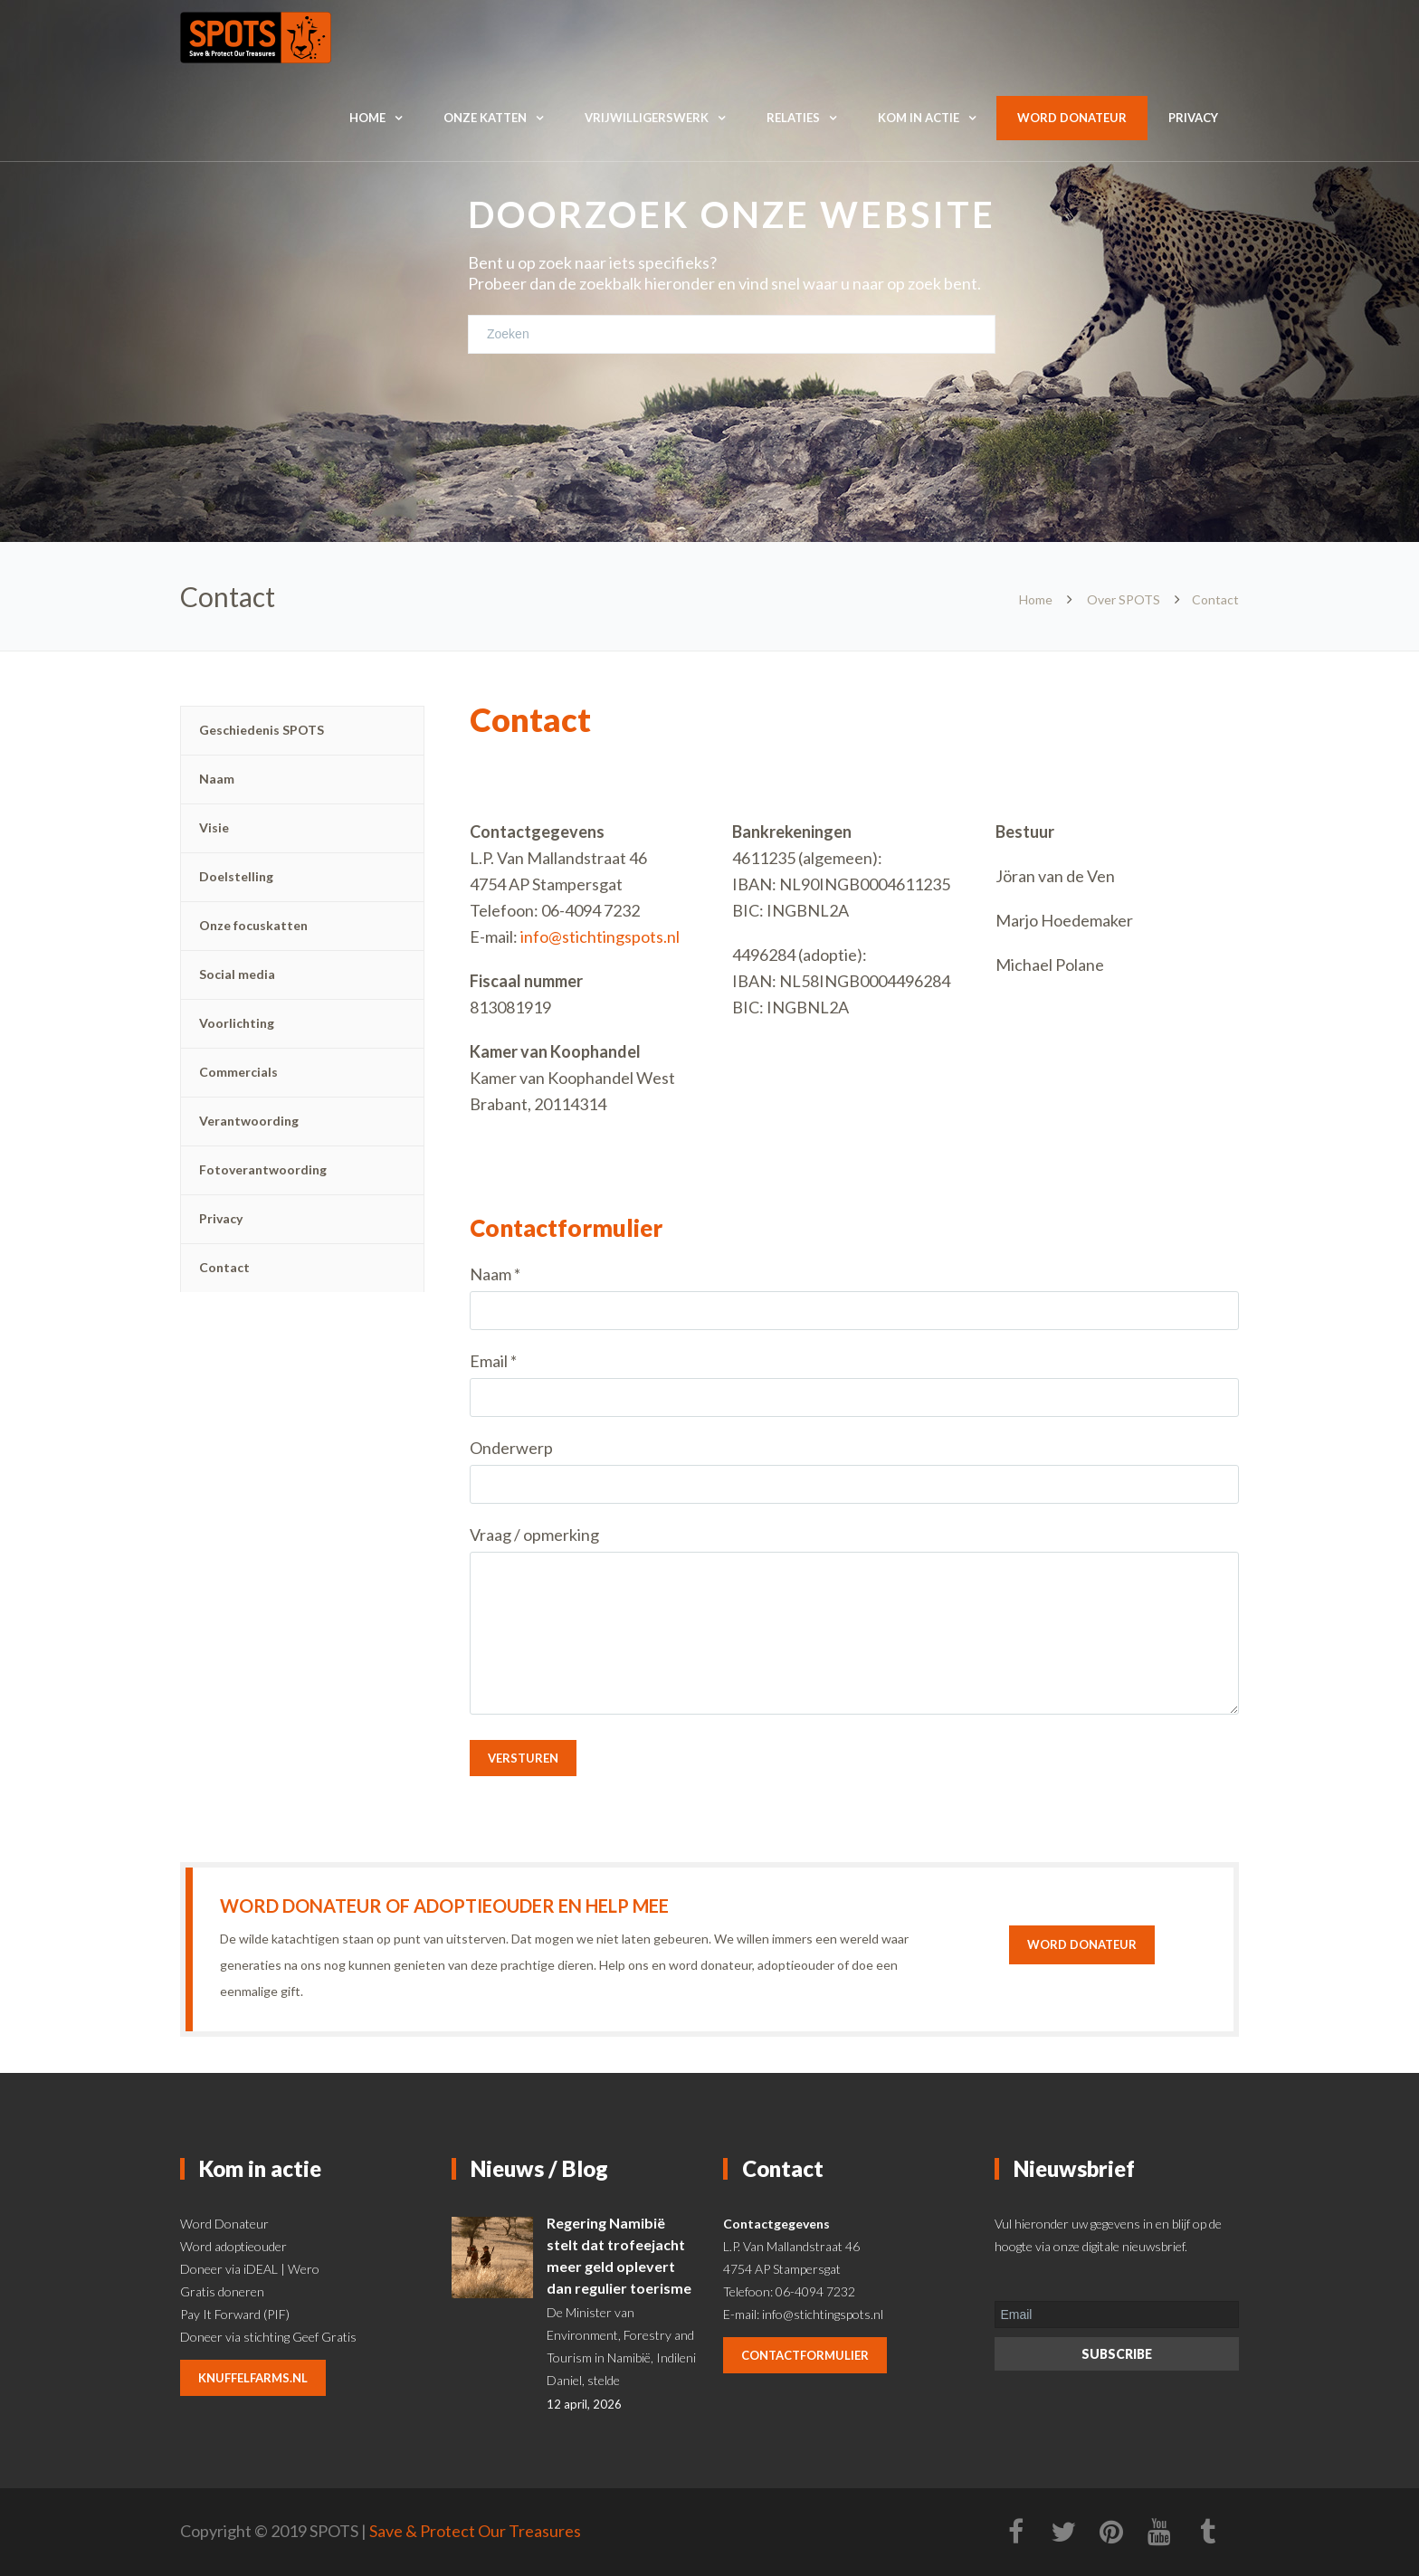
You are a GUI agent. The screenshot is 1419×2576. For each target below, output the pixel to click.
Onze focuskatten (253, 925)
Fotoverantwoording (263, 1169)
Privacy (1193, 117)
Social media (237, 974)
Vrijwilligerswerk (647, 117)
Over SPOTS (1123, 599)
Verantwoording (249, 1120)
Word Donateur (224, 2223)
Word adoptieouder (233, 2246)
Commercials (238, 1071)
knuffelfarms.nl (253, 2378)
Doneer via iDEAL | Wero (249, 2269)
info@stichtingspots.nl (600, 936)
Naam (216, 778)
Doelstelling (236, 876)
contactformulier (805, 2355)
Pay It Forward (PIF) (235, 2314)
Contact (224, 1267)
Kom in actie (918, 117)
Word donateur (1072, 117)
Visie (214, 827)
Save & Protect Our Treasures (475, 2531)
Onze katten (485, 117)
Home (367, 117)
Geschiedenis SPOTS (261, 729)
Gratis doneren (222, 2291)
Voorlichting (236, 1023)
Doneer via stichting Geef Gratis (268, 2336)
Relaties (793, 117)
